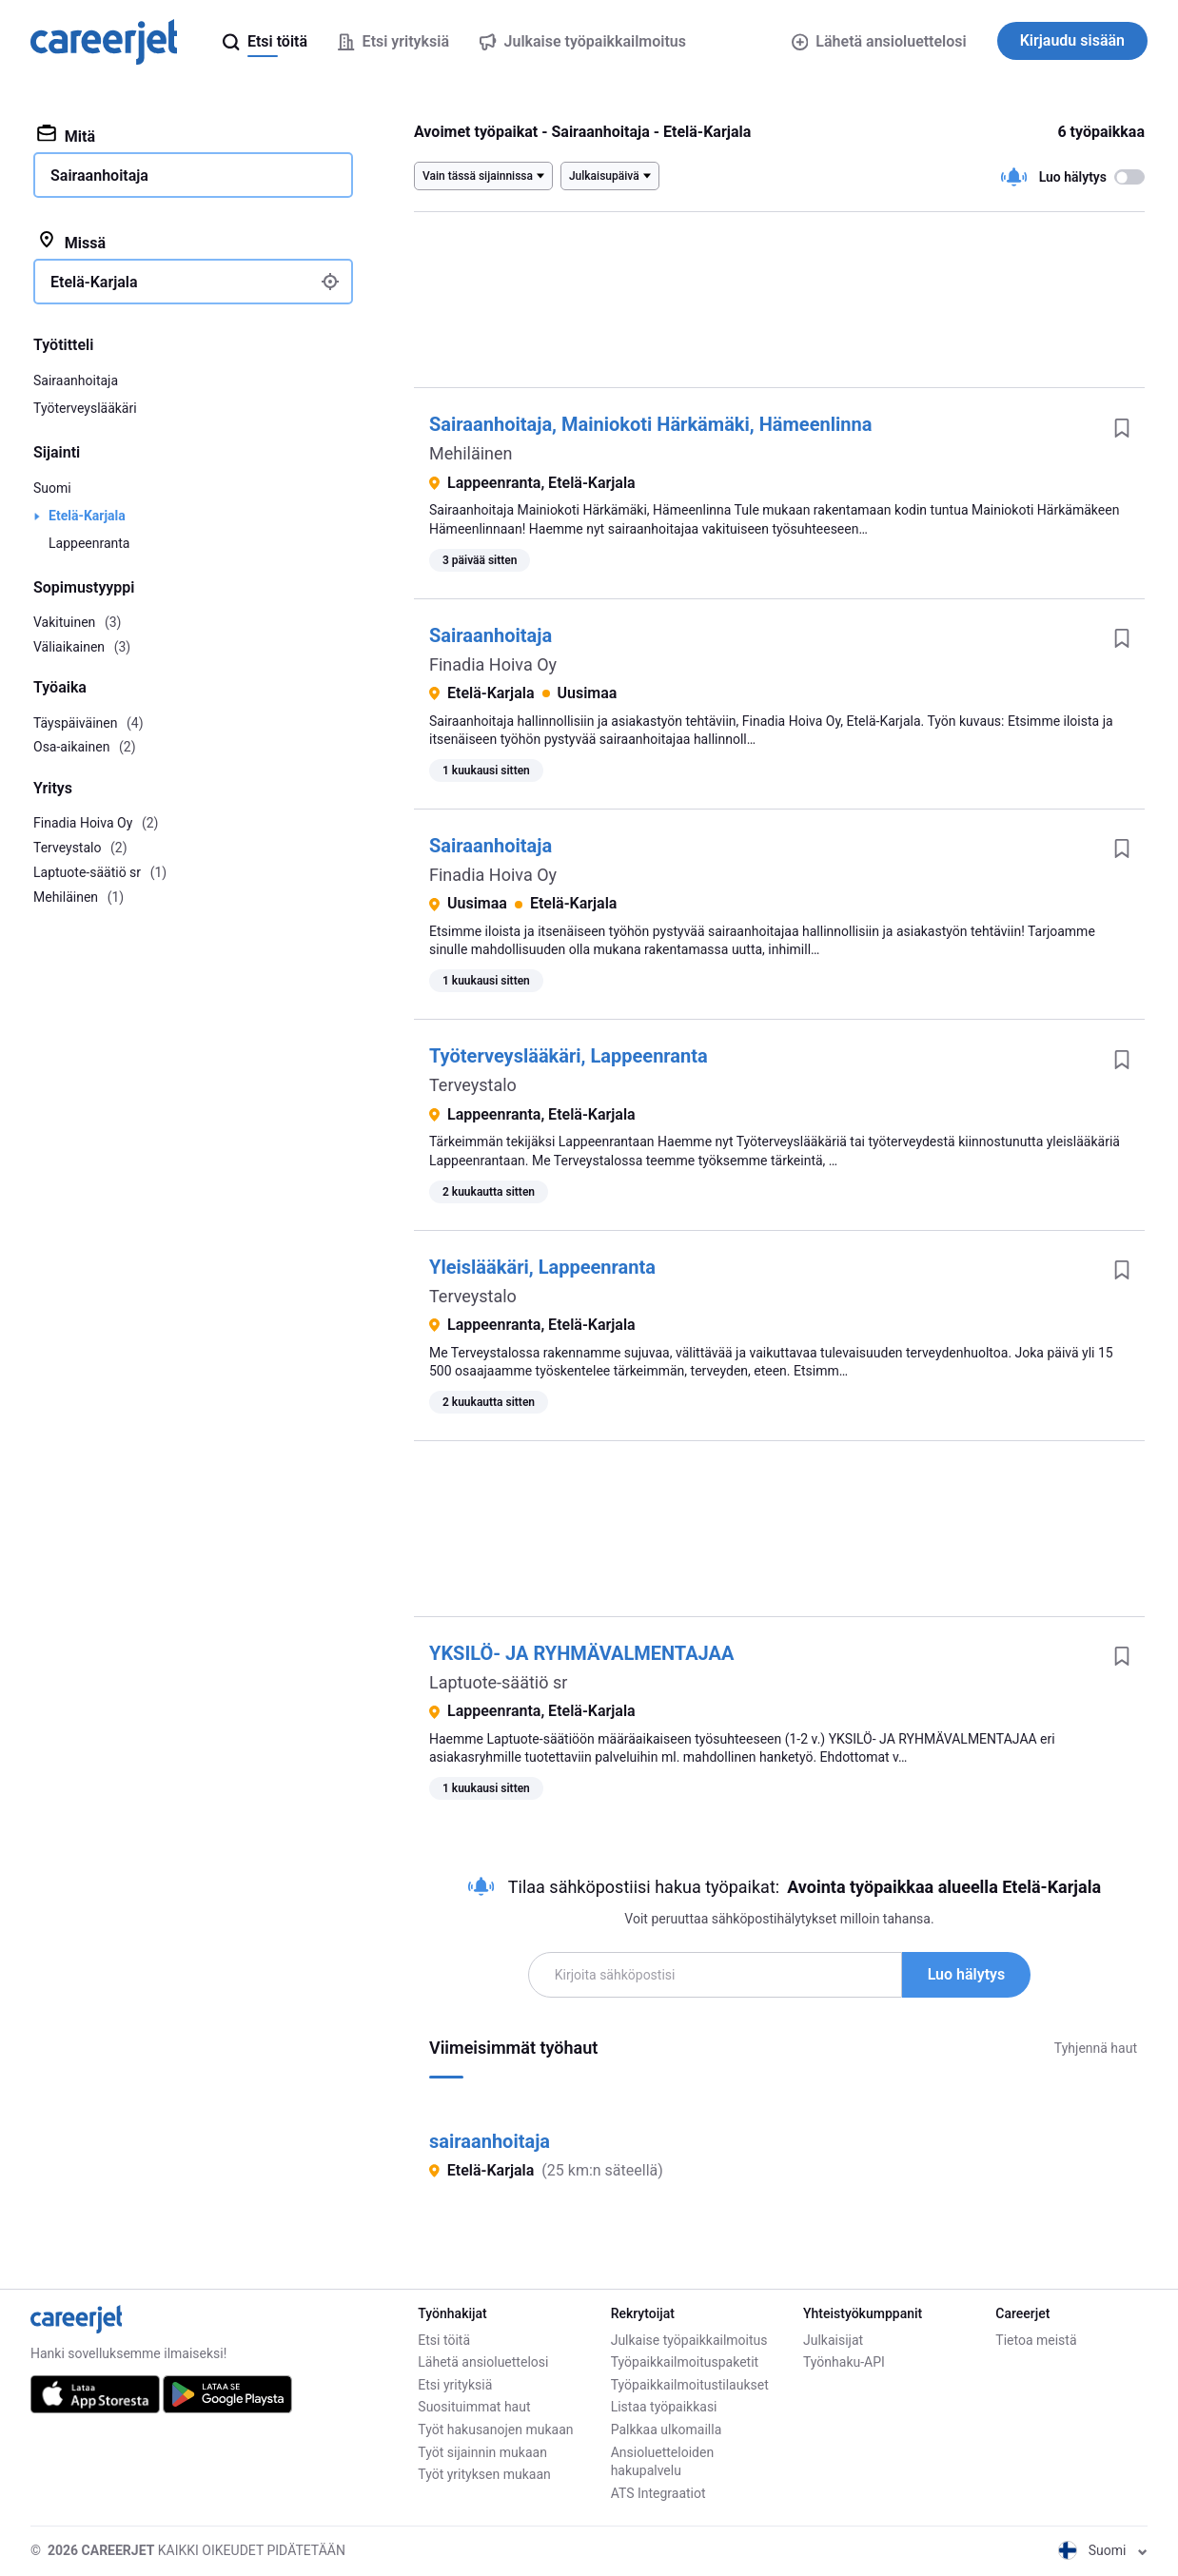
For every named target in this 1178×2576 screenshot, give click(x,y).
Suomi (52, 488)
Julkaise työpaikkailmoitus (689, 2340)
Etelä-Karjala (87, 515)
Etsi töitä (444, 2340)
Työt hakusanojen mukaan (495, 2429)
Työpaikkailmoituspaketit (684, 2362)
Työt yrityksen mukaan (484, 2474)
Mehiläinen (471, 453)
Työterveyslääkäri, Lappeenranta (568, 1055)
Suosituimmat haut (474, 2406)
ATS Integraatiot (658, 2493)
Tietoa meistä (1035, 2340)
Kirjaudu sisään (1072, 40)
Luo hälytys (967, 1974)
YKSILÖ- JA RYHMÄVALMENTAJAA (581, 1653)
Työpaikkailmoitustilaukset (690, 2384)
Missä (71, 241)
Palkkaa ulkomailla (666, 2429)
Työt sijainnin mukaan (482, 2452)
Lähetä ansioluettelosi (879, 41)
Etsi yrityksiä (455, 2384)
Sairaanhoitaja (490, 635)
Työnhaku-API (844, 2362)
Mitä (66, 135)
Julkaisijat (833, 2340)
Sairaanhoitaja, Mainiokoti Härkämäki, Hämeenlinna (650, 424)
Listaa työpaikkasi (664, 2406)
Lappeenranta (89, 543)
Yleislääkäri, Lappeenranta (542, 1267)
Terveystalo (473, 1085)
